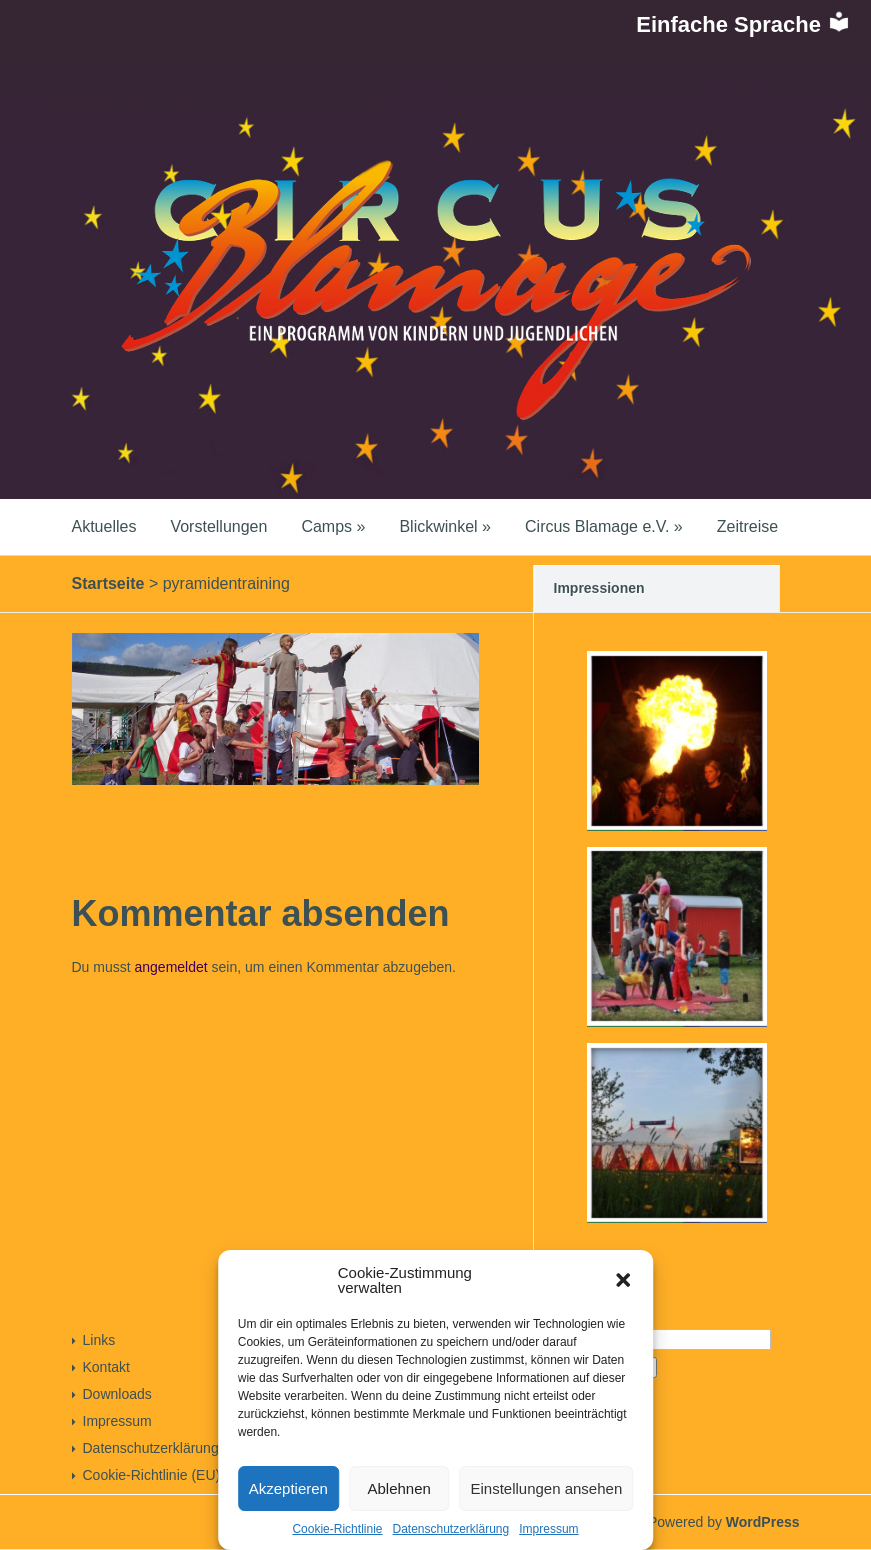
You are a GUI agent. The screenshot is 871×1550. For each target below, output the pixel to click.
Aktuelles (104, 526)
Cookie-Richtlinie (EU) (152, 1475)
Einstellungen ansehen (546, 1488)
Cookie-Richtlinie (337, 1529)
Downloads (117, 1394)
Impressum (548, 1529)
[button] (623, 1280)
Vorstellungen (218, 526)
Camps (333, 526)
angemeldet (171, 967)
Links (99, 1340)
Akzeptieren (288, 1488)
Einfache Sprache (743, 24)
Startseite (108, 583)
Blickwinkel (445, 526)
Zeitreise (747, 526)
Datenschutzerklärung (450, 1529)
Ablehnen (399, 1488)
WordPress (763, 1522)
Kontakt (106, 1367)
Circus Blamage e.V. (604, 526)
